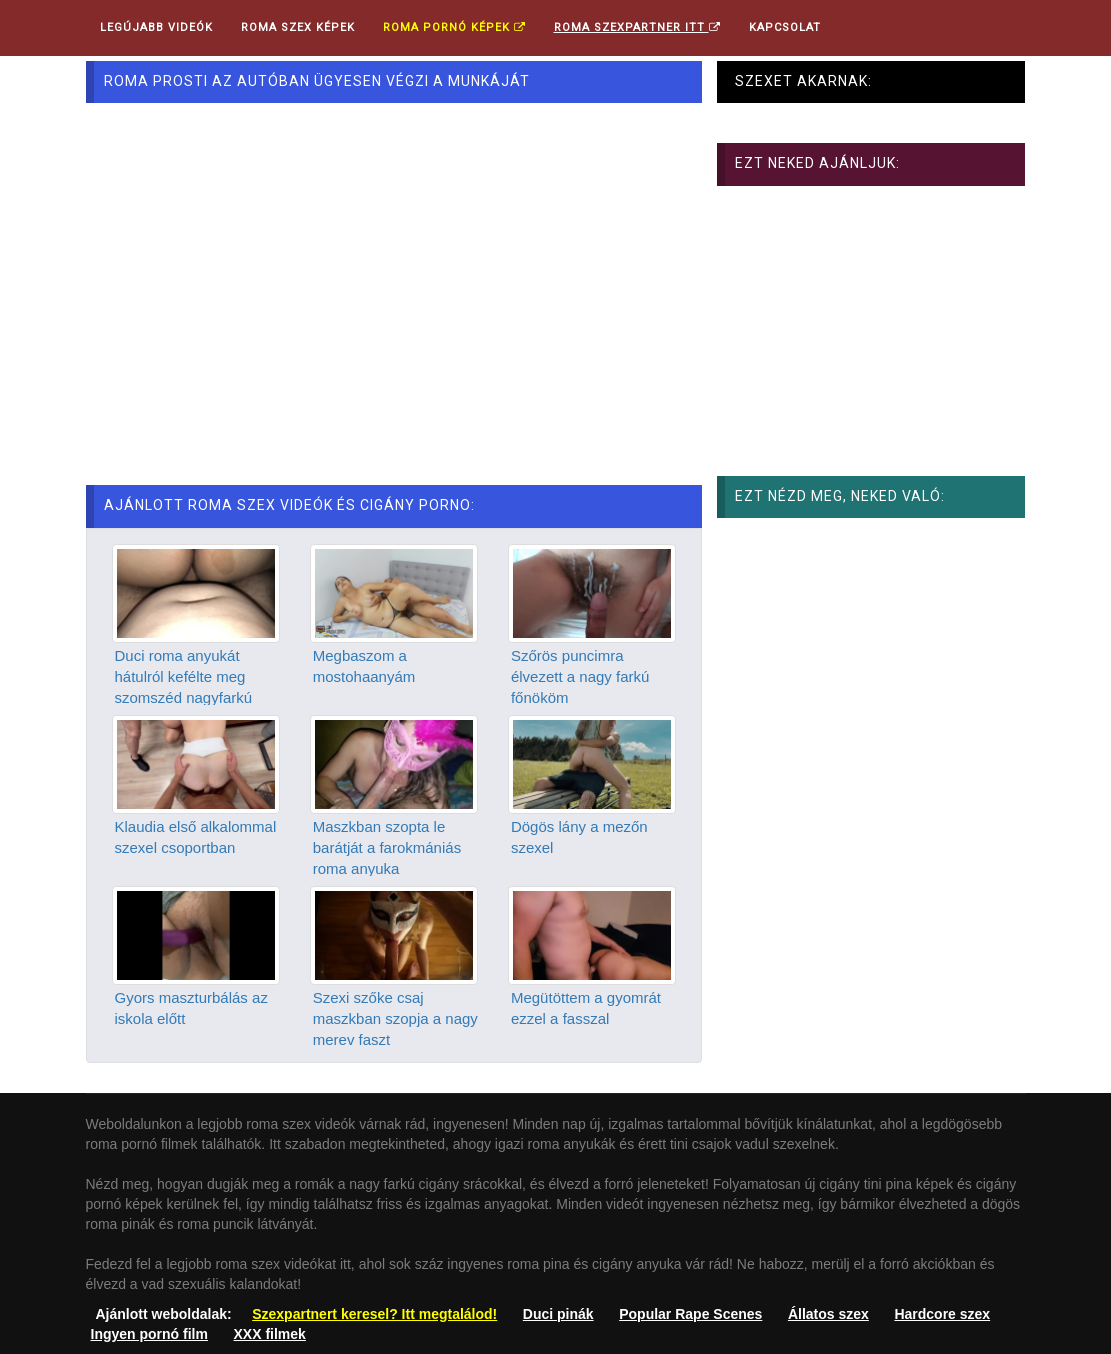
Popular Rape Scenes (690, 1314)
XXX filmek (270, 1334)
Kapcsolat (785, 27)
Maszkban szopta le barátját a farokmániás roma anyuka (387, 848)
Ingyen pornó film (149, 1334)
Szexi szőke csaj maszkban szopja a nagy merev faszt (395, 1019)
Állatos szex (828, 1314)
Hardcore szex (942, 1314)
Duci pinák (558, 1314)
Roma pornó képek (454, 27)
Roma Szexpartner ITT (637, 27)
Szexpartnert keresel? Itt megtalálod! (374, 1314)
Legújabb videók (156, 27)
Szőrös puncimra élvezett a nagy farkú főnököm (580, 677)
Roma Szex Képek (298, 27)
